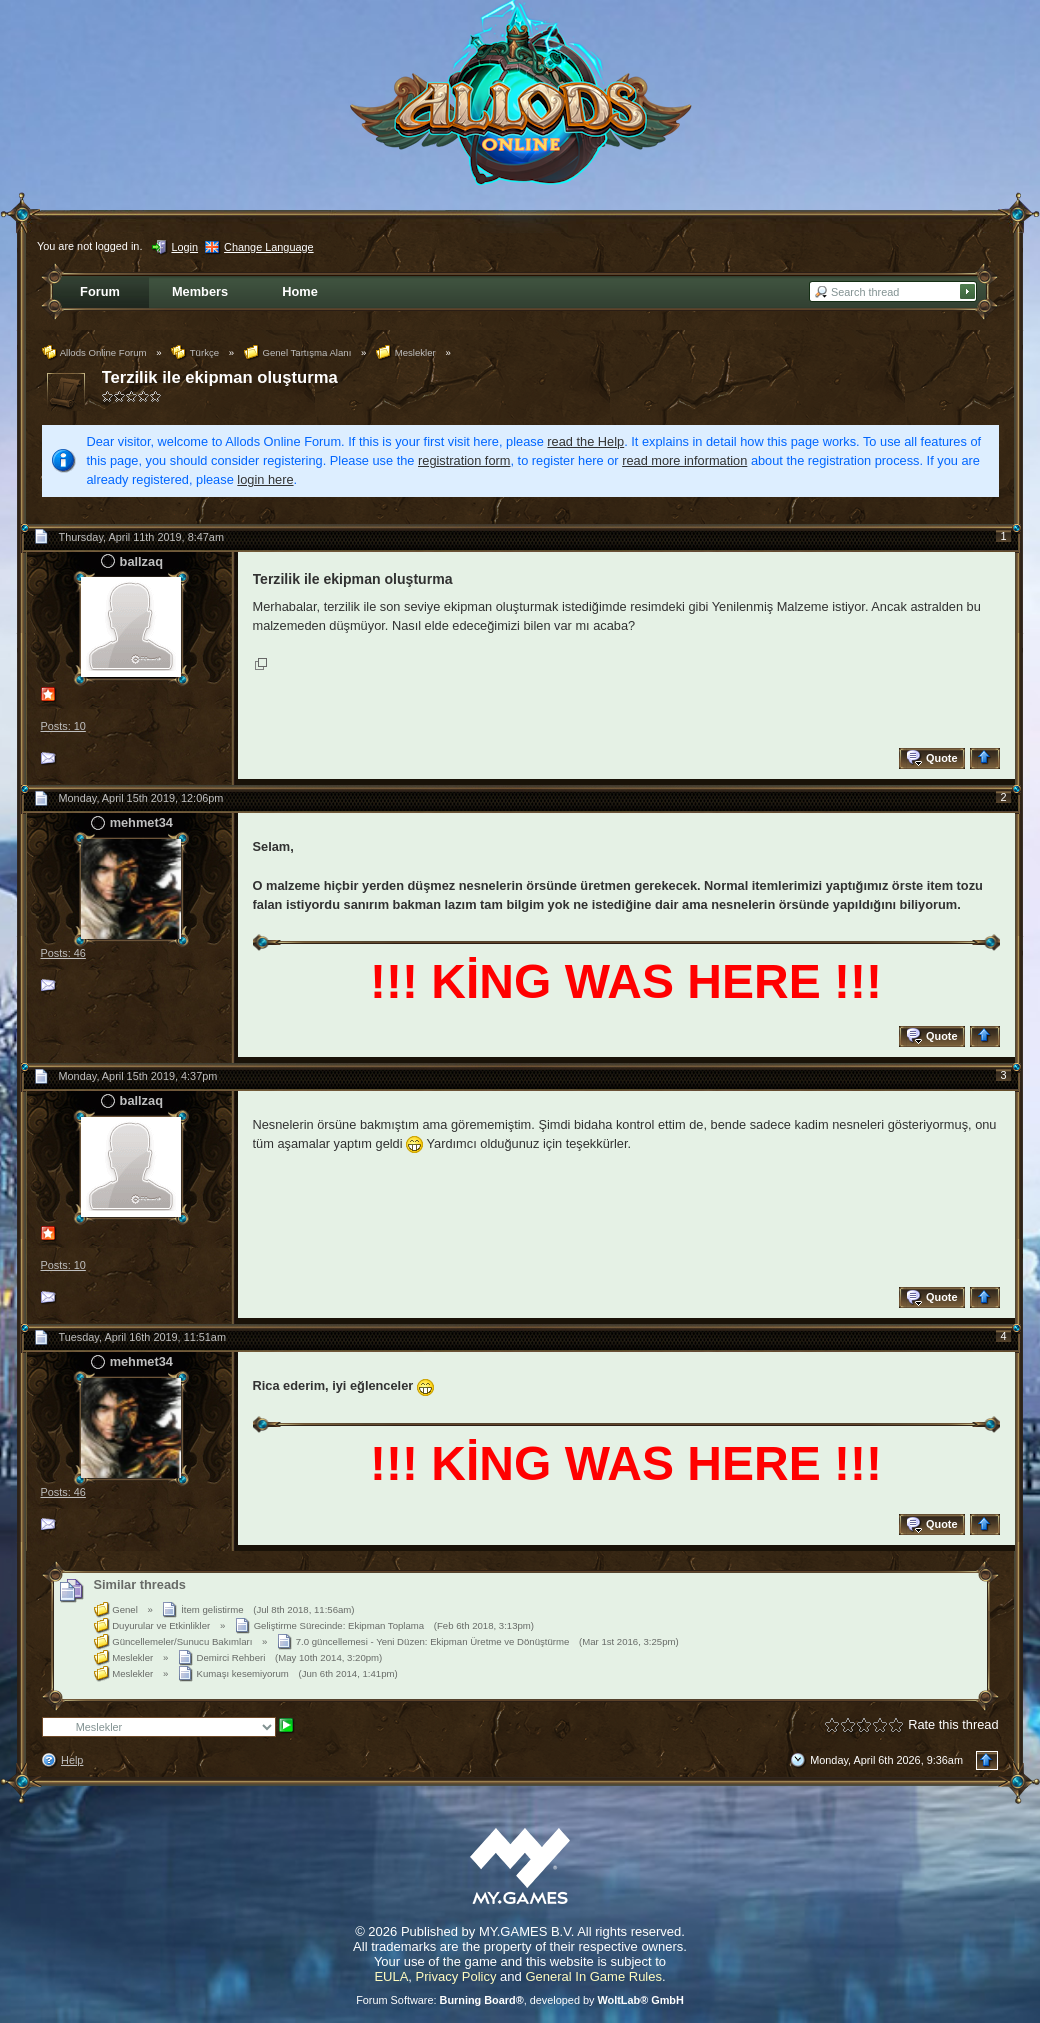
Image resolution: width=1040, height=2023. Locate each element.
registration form (464, 460)
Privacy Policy (456, 1976)
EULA (391, 1976)
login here (265, 479)
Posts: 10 (63, 726)
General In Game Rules (593, 1976)
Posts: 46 (63, 953)
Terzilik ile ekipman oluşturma (220, 377)
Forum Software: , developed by (520, 2000)
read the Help (585, 441)
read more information (684, 460)
